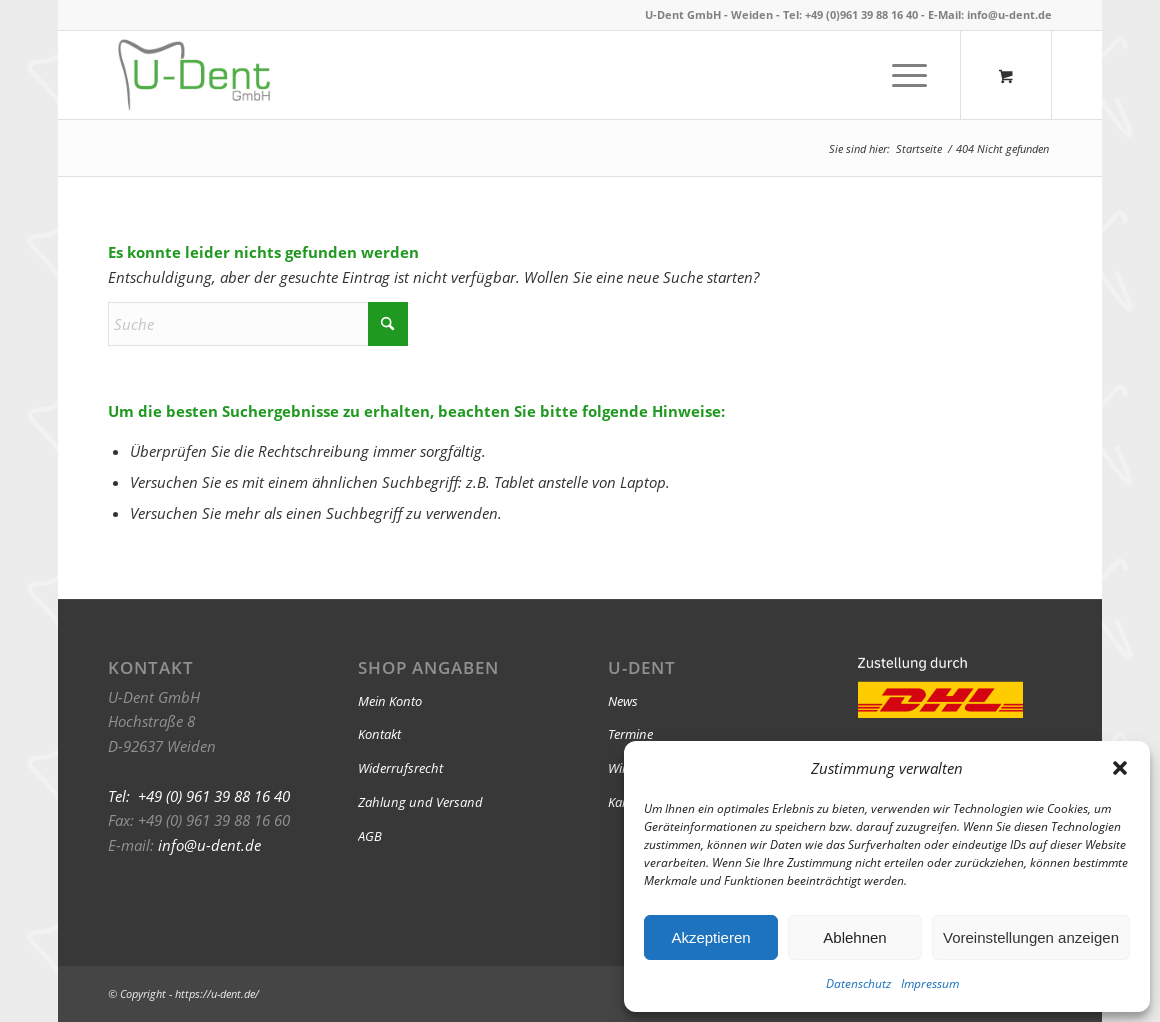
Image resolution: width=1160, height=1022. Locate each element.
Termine (630, 734)
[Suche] (258, 324)
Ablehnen (854, 937)
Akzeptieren (710, 937)
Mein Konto (390, 701)
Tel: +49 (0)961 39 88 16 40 (850, 14)
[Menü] (903, 75)
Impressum (930, 983)
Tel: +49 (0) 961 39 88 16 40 (199, 796)
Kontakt (379, 734)
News (623, 701)
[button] (1120, 768)
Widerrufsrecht (400, 768)
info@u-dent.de (1009, 14)
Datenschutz (858, 983)
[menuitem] (909, 75)
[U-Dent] (194, 75)
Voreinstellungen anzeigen (1031, 937)
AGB (370, 836)
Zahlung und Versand (420, 802)
